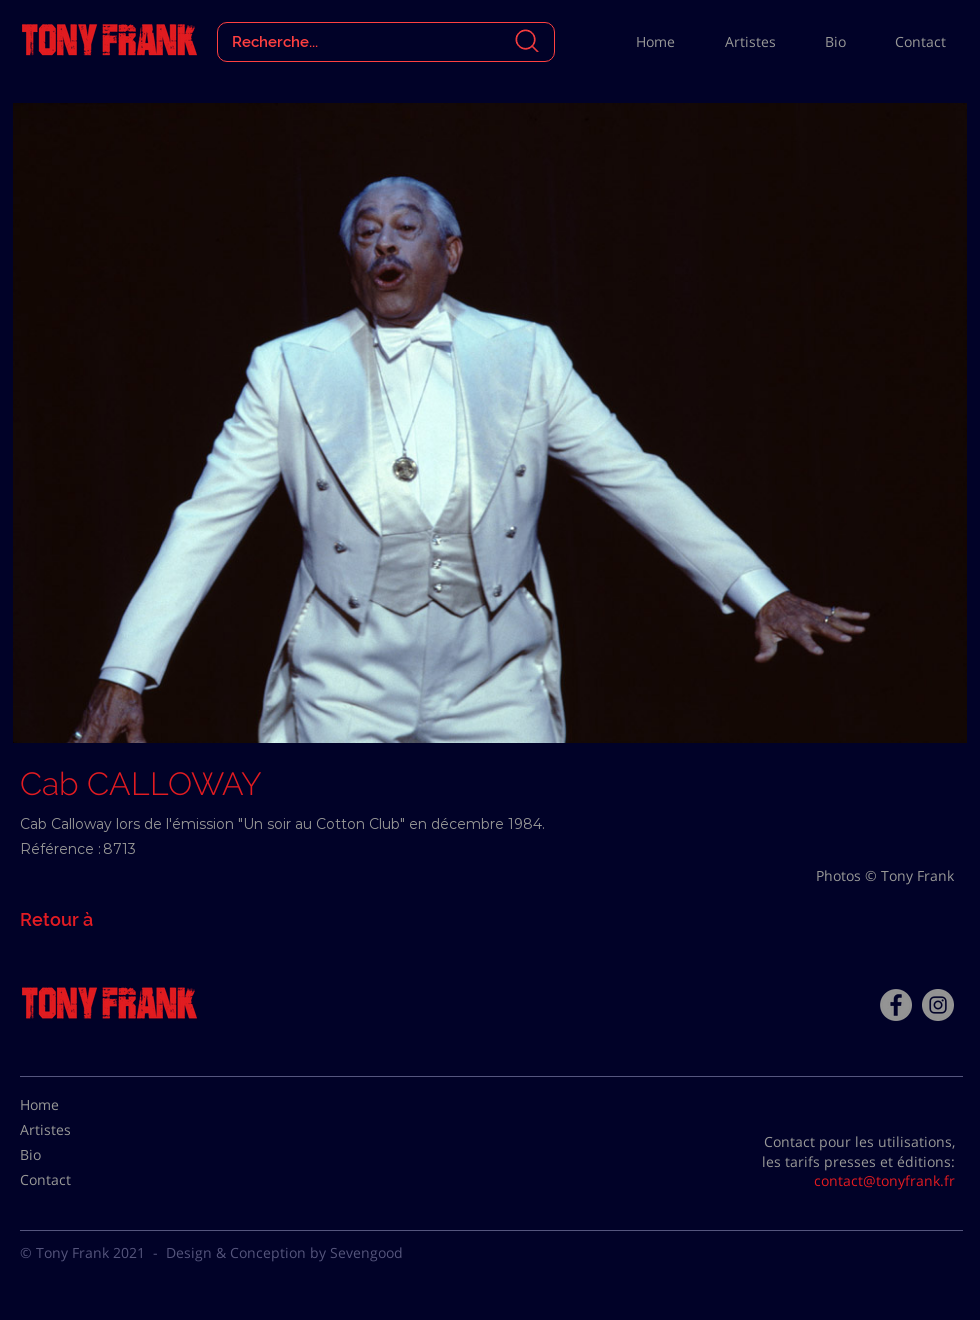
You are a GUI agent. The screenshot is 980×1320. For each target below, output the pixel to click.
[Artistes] (70, 1130)
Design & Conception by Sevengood (284, 1252)
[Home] (70, 1105)
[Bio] (70, 1155)
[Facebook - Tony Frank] (896, 1005)
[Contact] (70, 1180)
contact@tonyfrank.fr (884, 1180)
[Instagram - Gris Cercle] (938, 1005)
